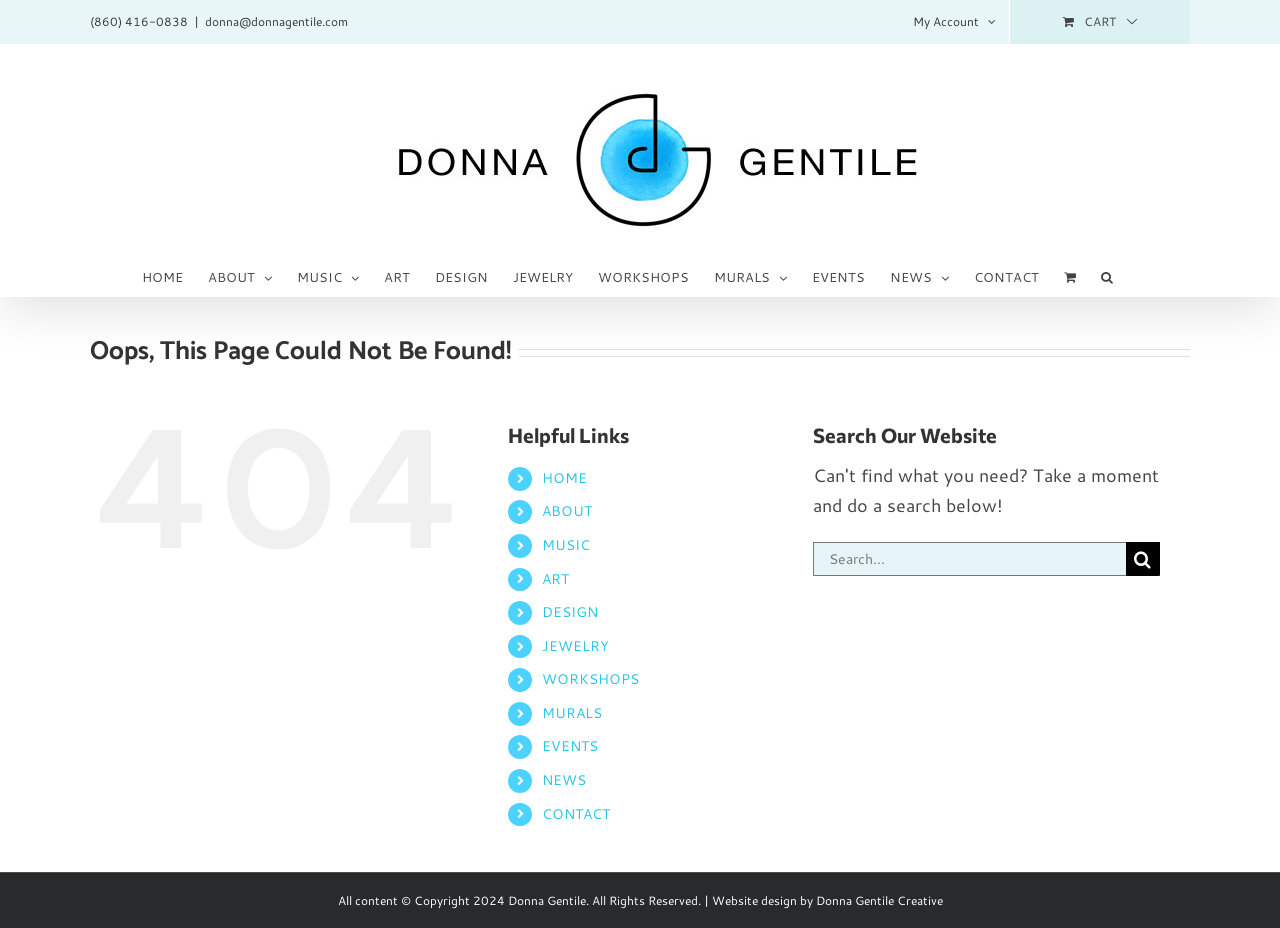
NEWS (564, 780)
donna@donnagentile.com (276, 21)
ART (555, 579)
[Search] (1143, 559)
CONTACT (576, 814)
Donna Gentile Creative (879, 900)
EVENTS (570, 746)
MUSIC (566, 545)
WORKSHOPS (590, 679)
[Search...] (969, 559)
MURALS (572, 713)
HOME (564, 478)
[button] (1107, 276)
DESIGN (570, 612)
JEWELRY (575, 646)
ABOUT (567, 511)
